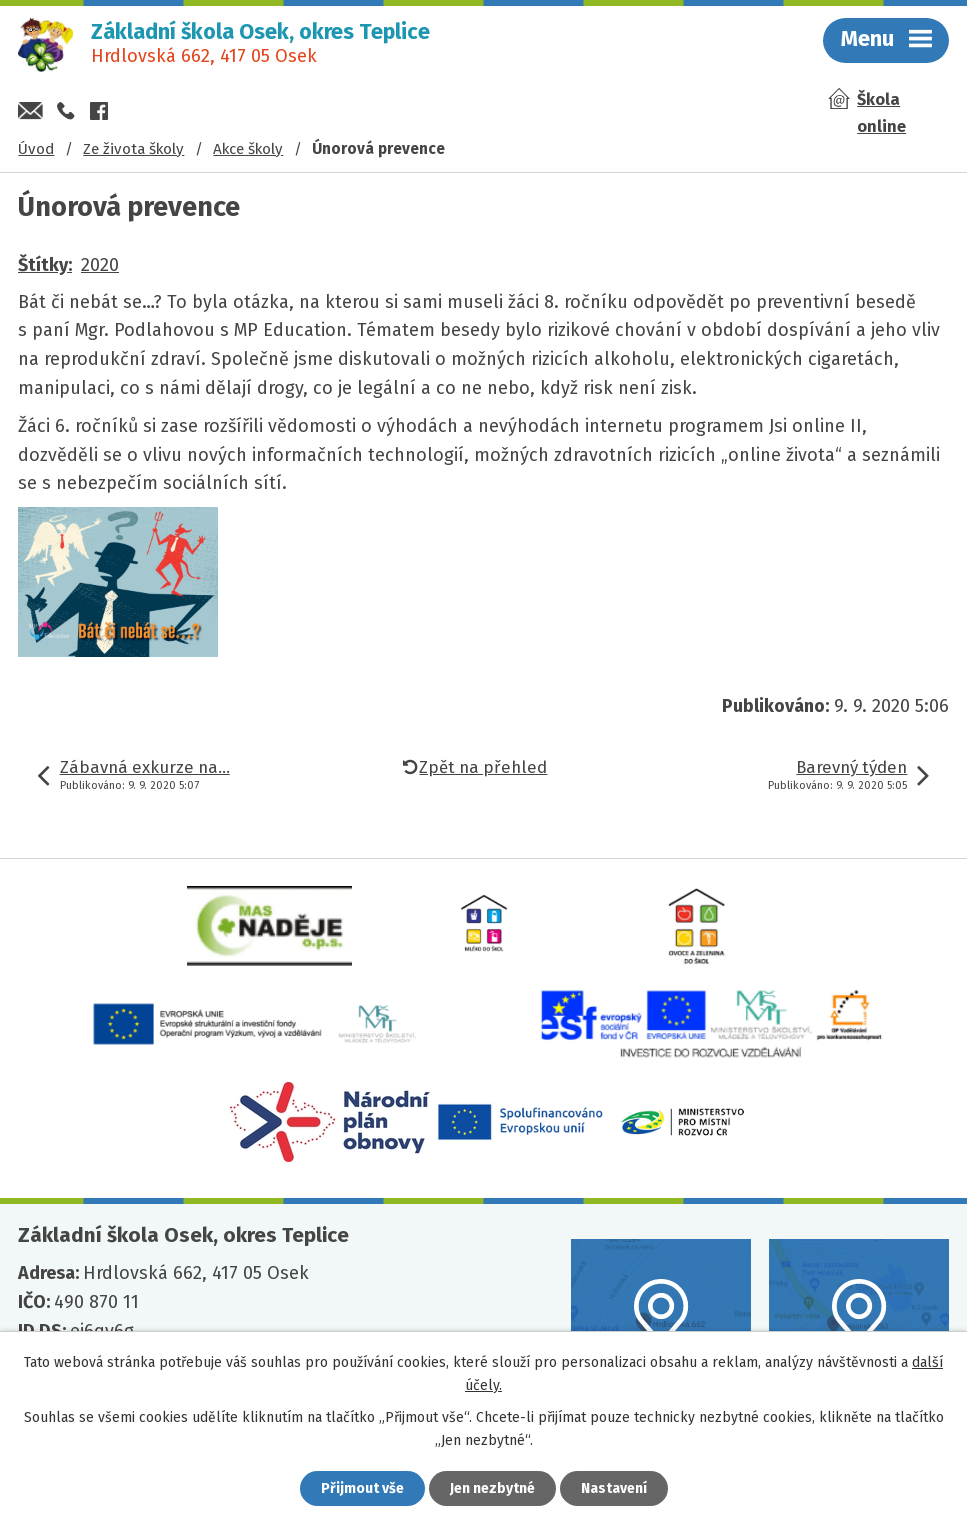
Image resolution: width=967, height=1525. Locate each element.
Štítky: (45, 265)
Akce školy (248, 149)
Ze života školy (133, 149)
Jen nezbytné (492, 1488)
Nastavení (614, 1488)
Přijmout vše (362, 1488)
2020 (100, 265)
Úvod (36, 149)
